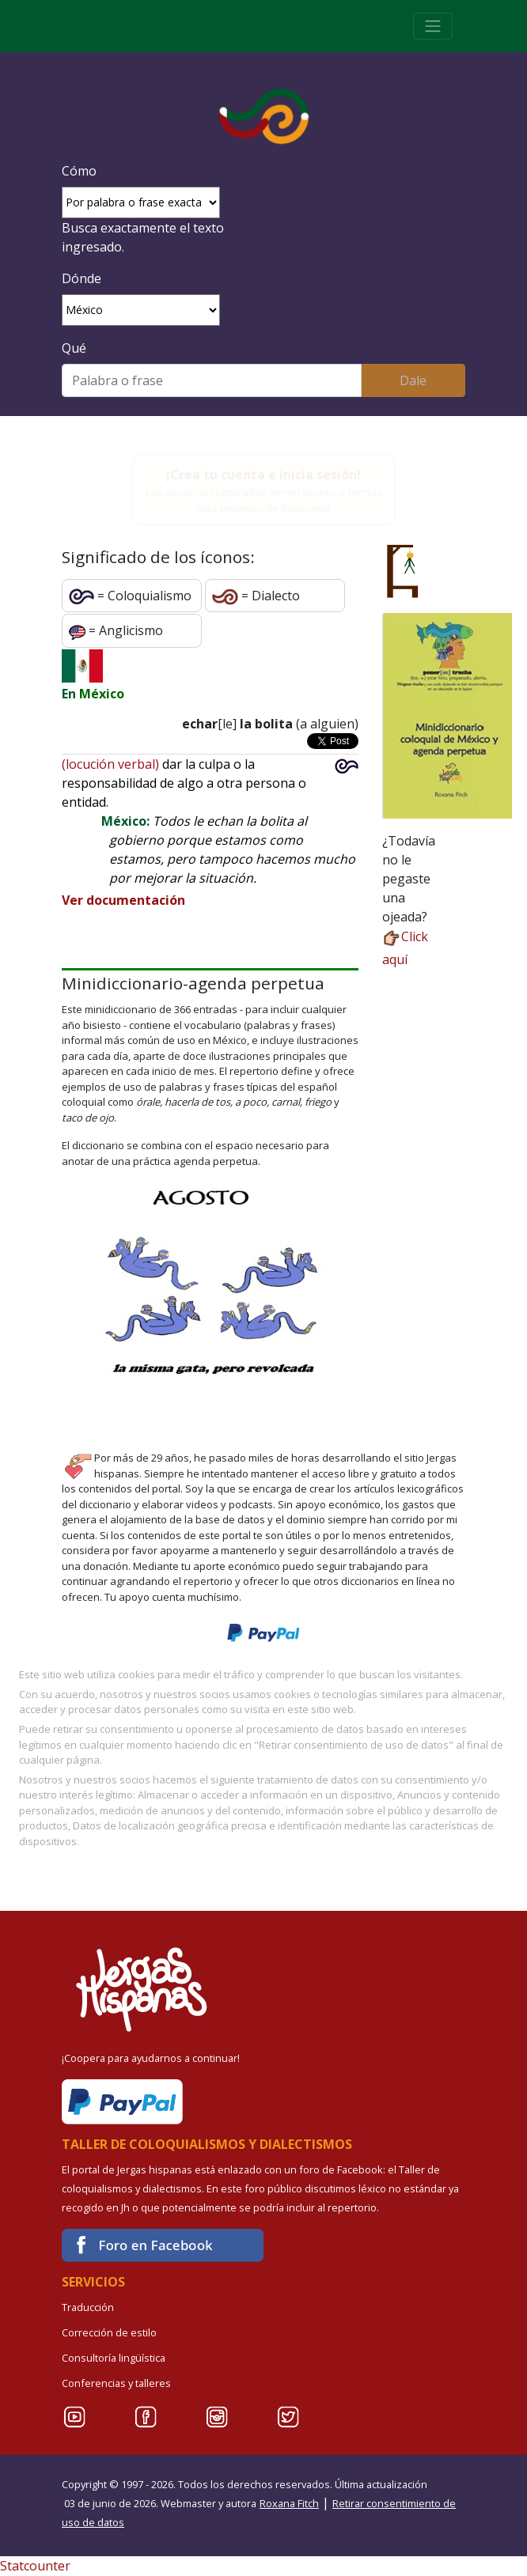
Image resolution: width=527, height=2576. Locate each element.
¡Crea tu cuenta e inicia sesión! (263, 474)
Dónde (81, 278)
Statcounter (35, 2565)
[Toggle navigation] (433, 26)
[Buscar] (212, 380)
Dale (413, 380)
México (101, 693)
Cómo (79, 171)
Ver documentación (123, 900)
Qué (74, 348)
